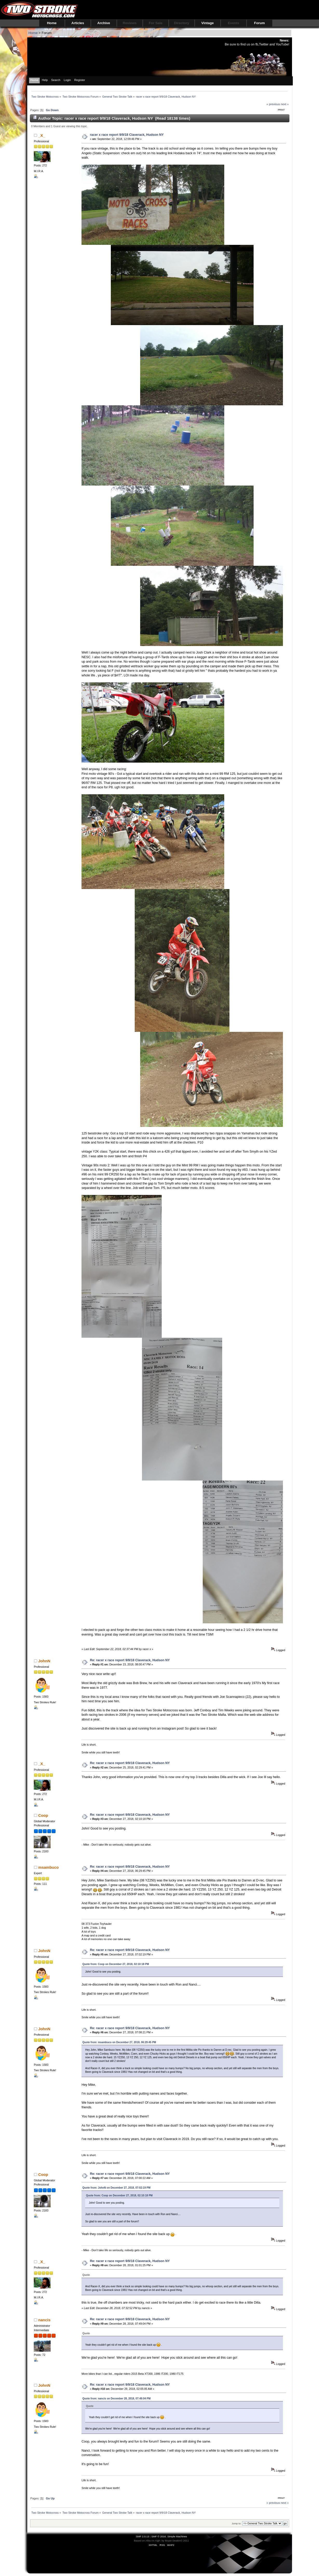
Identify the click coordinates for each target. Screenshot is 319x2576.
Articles (77, 23)
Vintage (207, 23)
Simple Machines (177, 2536)
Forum (259, 23)
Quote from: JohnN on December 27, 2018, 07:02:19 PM (116, 2187)
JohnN (44, 1661)
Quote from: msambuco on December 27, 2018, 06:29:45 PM (119, 2042)
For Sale (155, 23)
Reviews (130, 23)
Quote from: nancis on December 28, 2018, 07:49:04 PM (116, 2398)
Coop (43, 1815)
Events (233, 23)
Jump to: (236, 2523)
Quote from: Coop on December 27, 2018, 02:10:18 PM (115, 1964)
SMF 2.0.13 (142, 2536)
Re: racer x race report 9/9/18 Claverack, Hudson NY (130, 1660)
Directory (181, 23)
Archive (103, 23)
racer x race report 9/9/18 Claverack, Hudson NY (127, 135)
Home (52, 23)
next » (285, 104)
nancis (44, 2320)
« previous (273, 104)
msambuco (48, 1867)
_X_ (41, 135)
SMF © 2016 (158, 2536)
